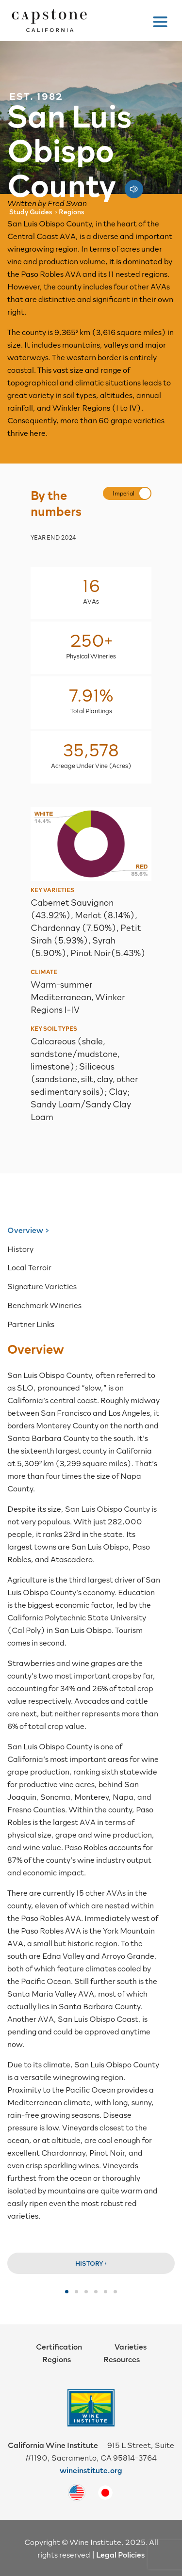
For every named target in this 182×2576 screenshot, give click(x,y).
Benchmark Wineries (44, 1304)
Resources (121, 2358)
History (20, 1248)
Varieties (131, 2346)
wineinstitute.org (91, 2469)
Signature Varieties (42, 1285)
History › (91, 2263)
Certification (59, 2346)
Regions (56, 2358)
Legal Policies (120, 2554)
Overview (25, 1229)
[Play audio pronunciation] (134, 184)
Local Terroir (29, 1267)
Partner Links (30, 1323)
